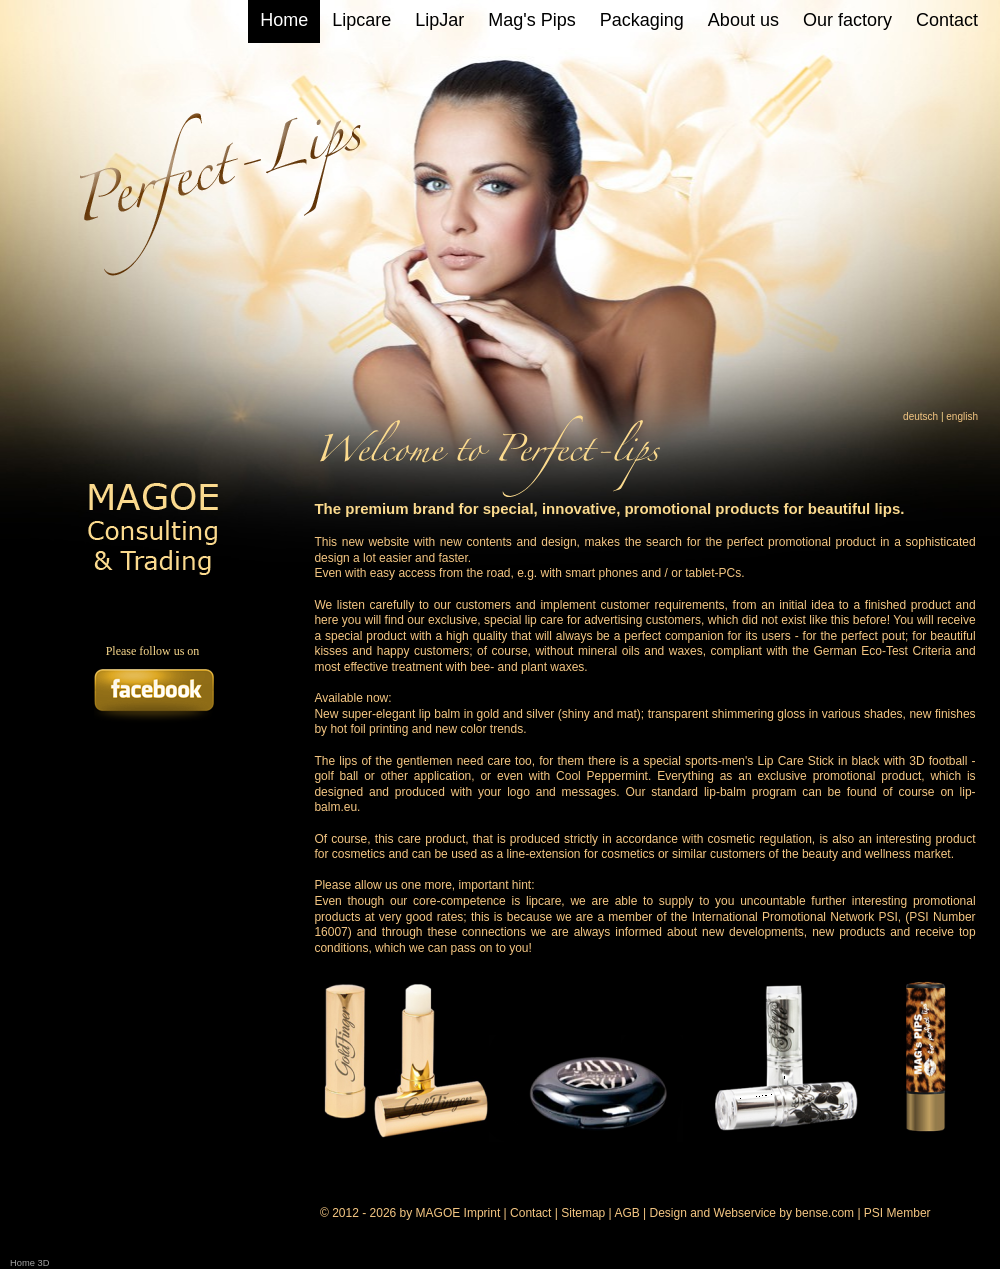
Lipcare (361, 20)
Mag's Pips (531, 20)
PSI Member (897, 1213)
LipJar (439, 20)
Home (284, 20)
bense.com (824, 1213)
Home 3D (29, 1263)
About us (743, 20)
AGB (626, 1213)
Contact (947, 20)
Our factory (847, 20)
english (962, 416)
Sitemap (583, 1213)
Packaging (642, 20)
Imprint (482, 1213)
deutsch (920, 416)
